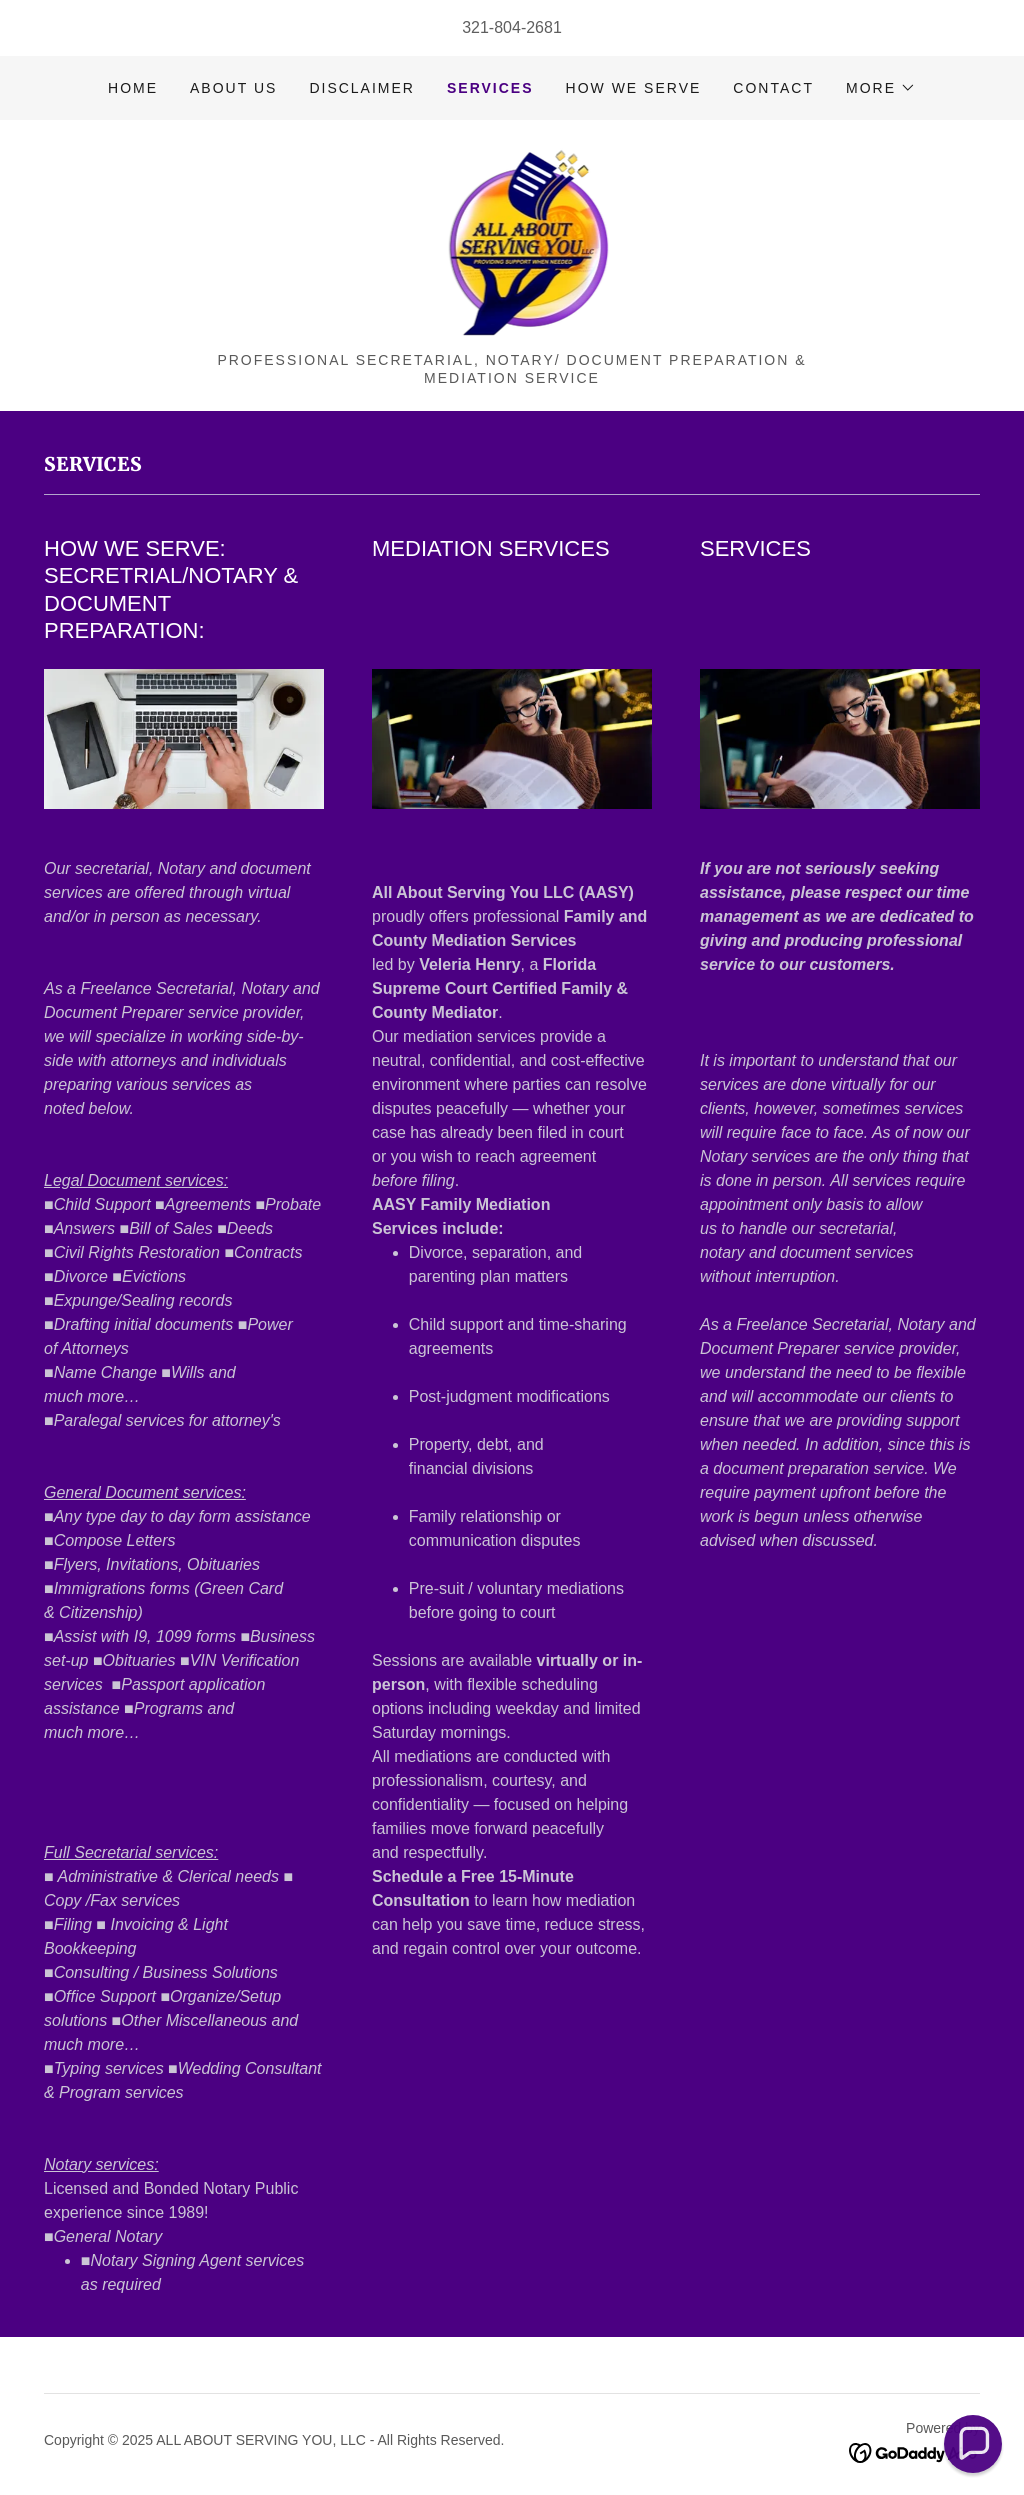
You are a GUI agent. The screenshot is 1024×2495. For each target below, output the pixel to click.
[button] (881, 88)
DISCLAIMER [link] (362, 88)
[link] (512, 242)
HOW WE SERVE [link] (634, 88)
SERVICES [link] (490, 88)
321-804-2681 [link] (512, 27)
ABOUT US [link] (233, 88)
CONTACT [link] (773, 88)
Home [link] (133, 88)
